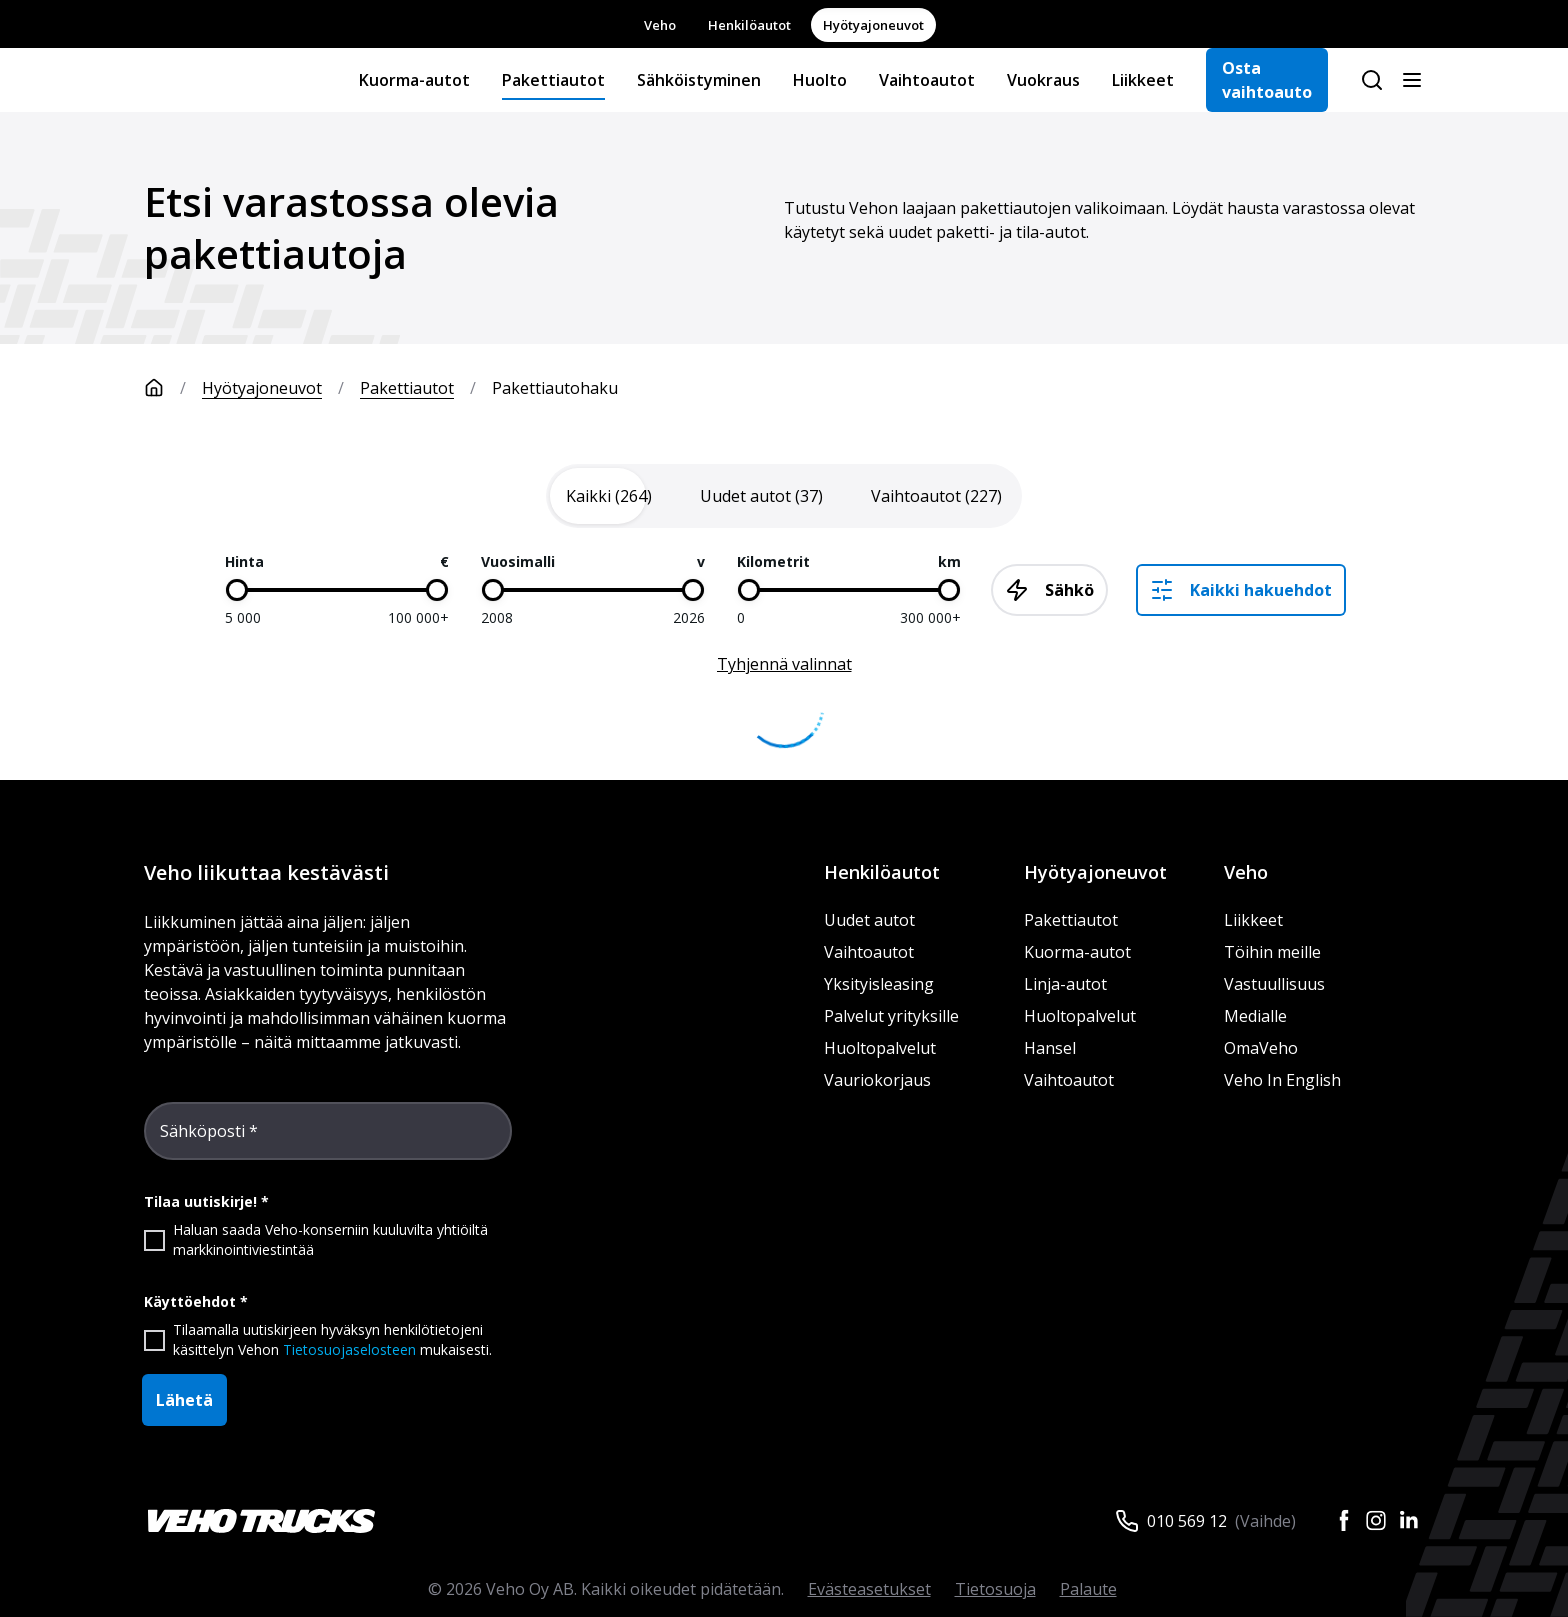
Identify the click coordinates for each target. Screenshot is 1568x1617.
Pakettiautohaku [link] (555, 388)
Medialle (1255, 1016)
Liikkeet (1143, 80)
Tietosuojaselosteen (349, 1349)
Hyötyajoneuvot (873, 25)
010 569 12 (1187, 1521)
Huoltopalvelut (880, 1048)
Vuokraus (1043, 80)
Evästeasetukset (869, 1589)
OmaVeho (1261, 1048)
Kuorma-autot (414, 80)
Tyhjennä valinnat (784, 664)
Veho (660, 25)
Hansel (1050, 1048)
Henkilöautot (749, 25)
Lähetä (184, 1400)
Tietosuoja (995, 1589)
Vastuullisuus (1274, 984)
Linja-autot (1065, 984)
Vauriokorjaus (877, 1080)
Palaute (1088, 1589)
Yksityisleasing (879, 984)
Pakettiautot (553, 80)
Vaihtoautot (927, 80)
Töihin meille (1272, 952)
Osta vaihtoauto (1267, 80)
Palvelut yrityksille (891, 1016)
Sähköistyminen (699, 80)
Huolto (820, 80)
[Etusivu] (173, 388)
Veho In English (1282, 1080)
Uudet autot (869, 920)
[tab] (609, 496)
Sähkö (1049, 590)
